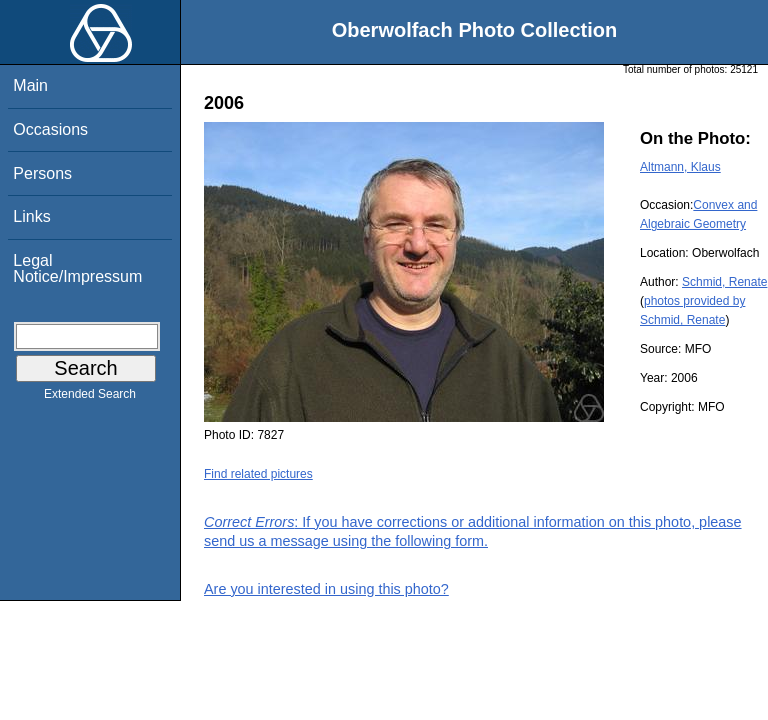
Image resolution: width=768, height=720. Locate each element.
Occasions (50, 129)
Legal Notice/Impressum (77, 268)
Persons (42, 173)
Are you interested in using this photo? (326, 589)
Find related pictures (258, 474)
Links (31, 216)
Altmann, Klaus (680, 167)
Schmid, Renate (724, 282)
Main (30, 85)
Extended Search (90, 398)
